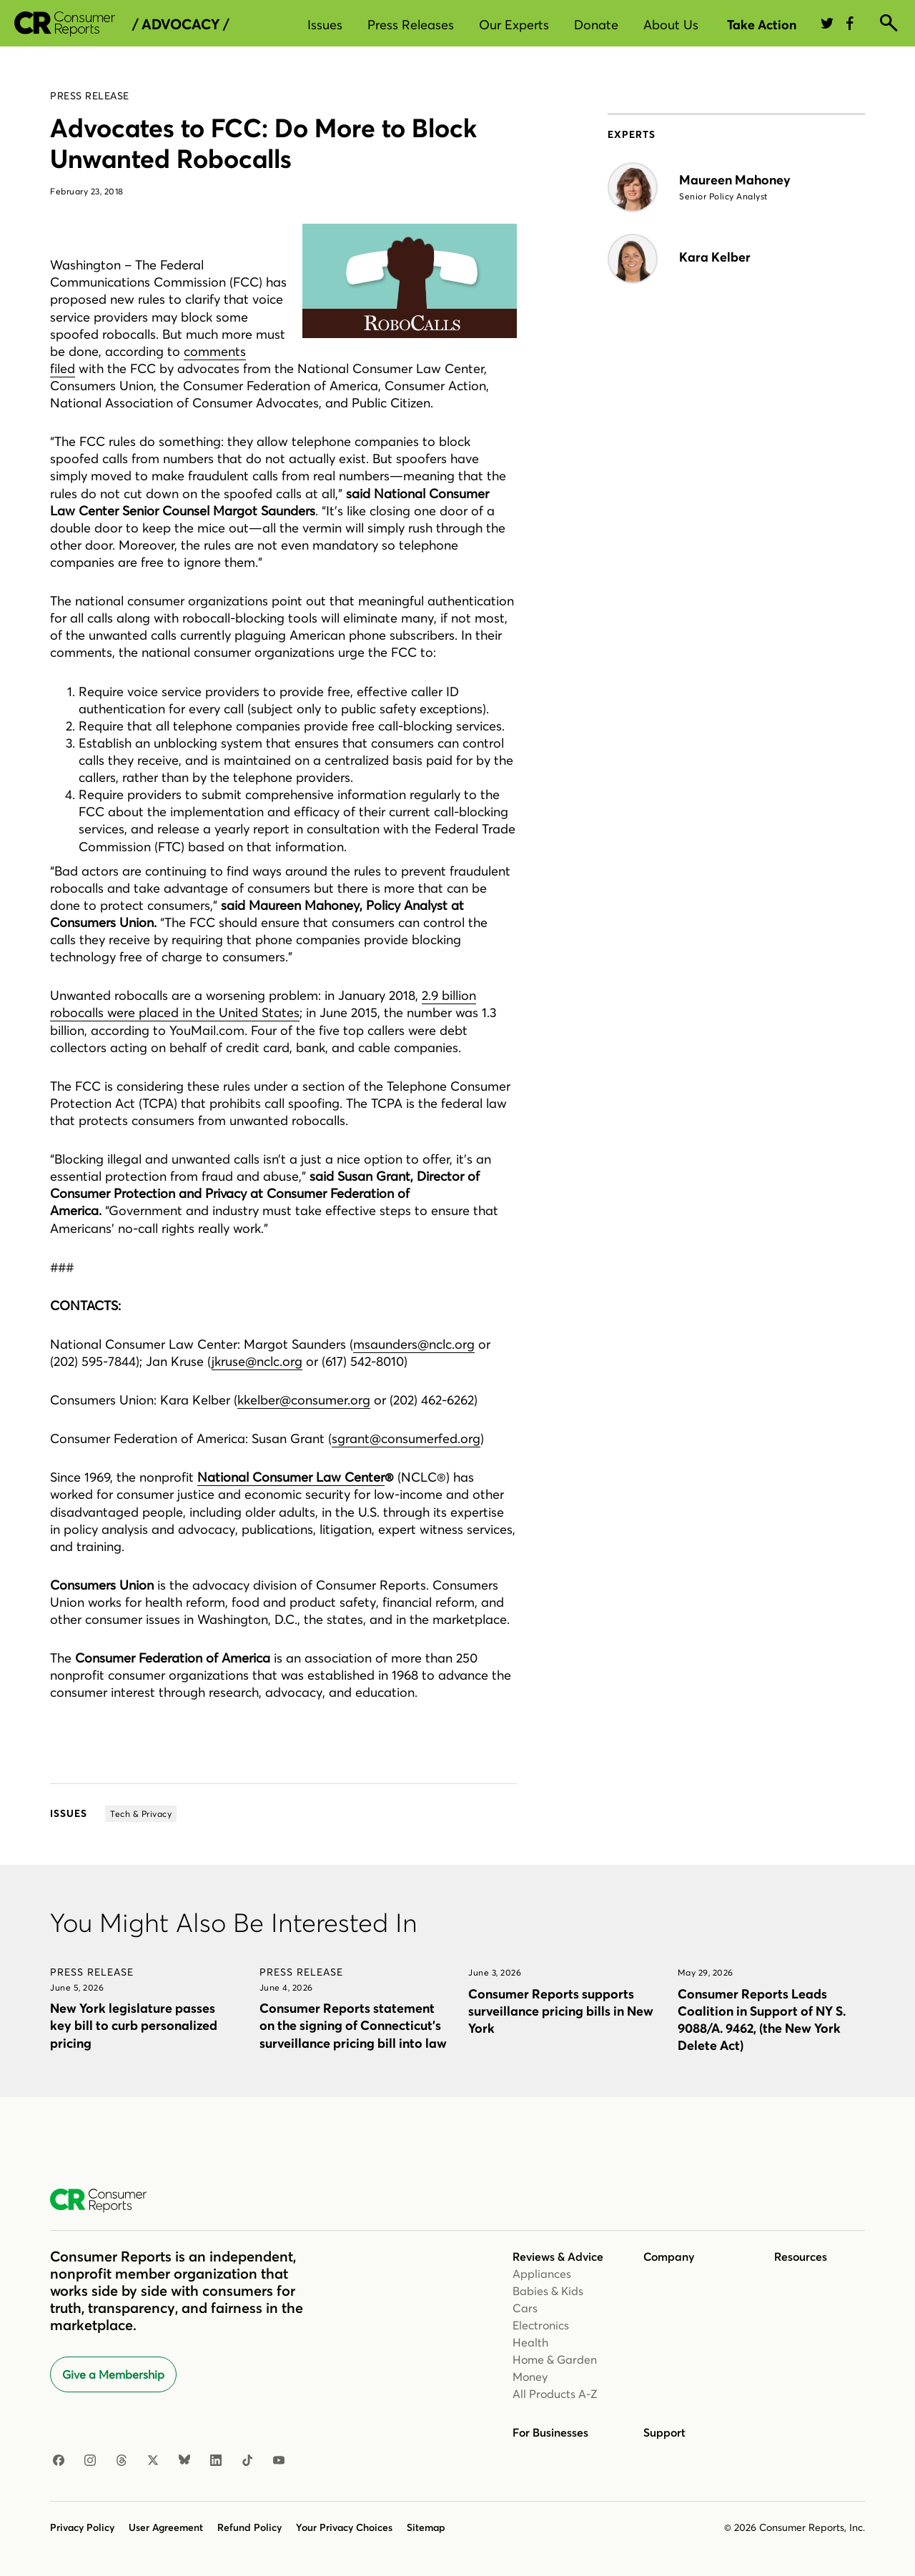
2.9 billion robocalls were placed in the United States (263, 1004)
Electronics (541, 2325)
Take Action (761, 24)
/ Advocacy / (180, 24)
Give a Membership (113, 2374)
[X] (153, 2461)
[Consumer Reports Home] (105, 2201)
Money (530, 2376)
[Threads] (121, 2461)
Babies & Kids (548, 2291)
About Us (670, 24)
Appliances (542, 2274)
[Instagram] (90, 2461)
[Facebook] (58, 2461)
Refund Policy (249, 2527)
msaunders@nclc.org (414, 1344)
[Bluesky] (184, 2461)
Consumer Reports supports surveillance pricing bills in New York (560, 2011)
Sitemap (426, 2527)
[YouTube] (278, 2461)
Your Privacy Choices (344, 2527)
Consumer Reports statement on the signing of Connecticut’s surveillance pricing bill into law (353, 2025)
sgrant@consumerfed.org (406, 1438)
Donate (596, 24)
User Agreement (166, 2527)
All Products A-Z (555, 2394)
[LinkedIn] (215, 2461)
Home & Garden (555, 2359)
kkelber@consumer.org (303, 1400)
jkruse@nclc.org (257, 1361)
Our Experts (514, 24)
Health (530, 2342)
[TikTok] (247, 2461)
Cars (525, 2308)
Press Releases (410, 24)
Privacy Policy (82, 2527)
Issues (324, 24)
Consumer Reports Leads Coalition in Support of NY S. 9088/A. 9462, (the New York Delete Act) (762, 2020)
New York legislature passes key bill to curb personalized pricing (133, 2025)
